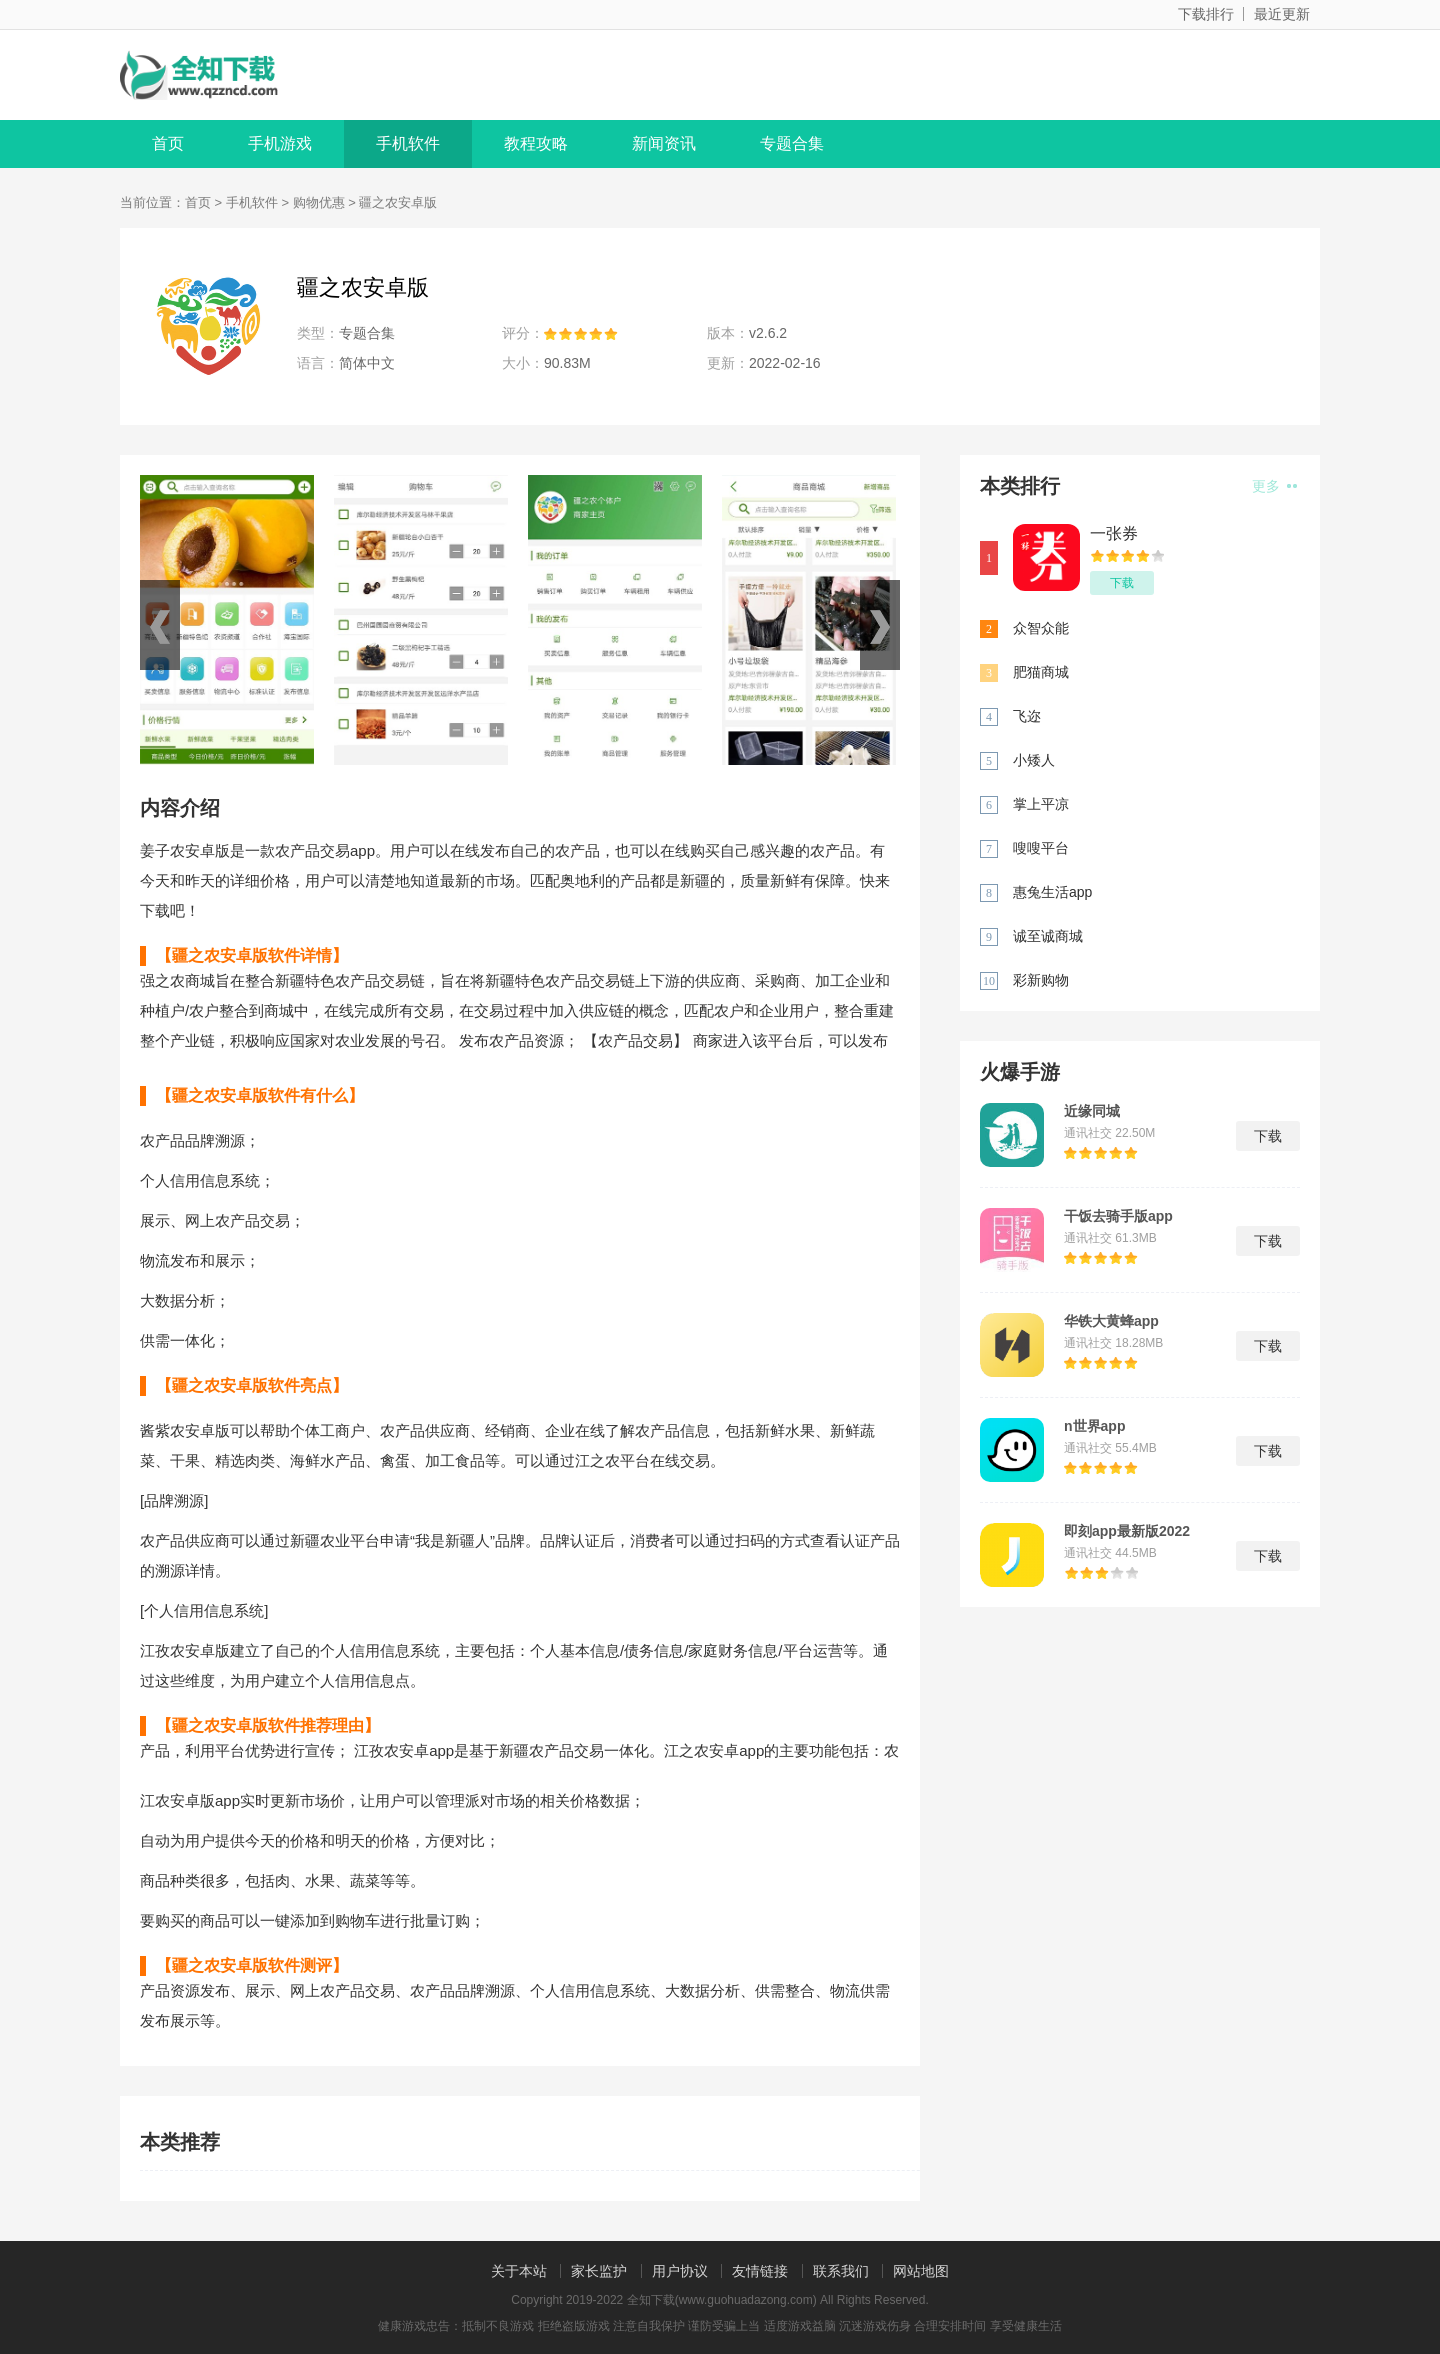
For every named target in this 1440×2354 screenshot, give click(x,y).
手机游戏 (280, 143)
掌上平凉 (1041, 804)
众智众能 (1041, 628)
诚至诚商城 (1048, 936)
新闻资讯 (664, 143)
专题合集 (792, 143)
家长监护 (599, 2271)
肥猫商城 (1041, 672)
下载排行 (1206, 14)
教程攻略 (536, 143)
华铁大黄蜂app (1111, 1321)
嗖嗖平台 (1041, 848)
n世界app (1094, 1426)
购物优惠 (319, 202)
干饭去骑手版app (1118, 1216)
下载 (1122, 583)
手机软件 (408, 143)
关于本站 (519, 2271)
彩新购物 (1041, 980)
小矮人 (1034, 760)
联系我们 (841, 2271)
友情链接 (760, 2271)
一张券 (1114, 533)
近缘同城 (1092, 1111)
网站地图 (921, 2271)
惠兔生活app (1052, 892)
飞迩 (1027, 716)
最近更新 (1282, 14)
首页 (168, 143)
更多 (1274, 486)
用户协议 (680, 2271)
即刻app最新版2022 (1127, 1531)
